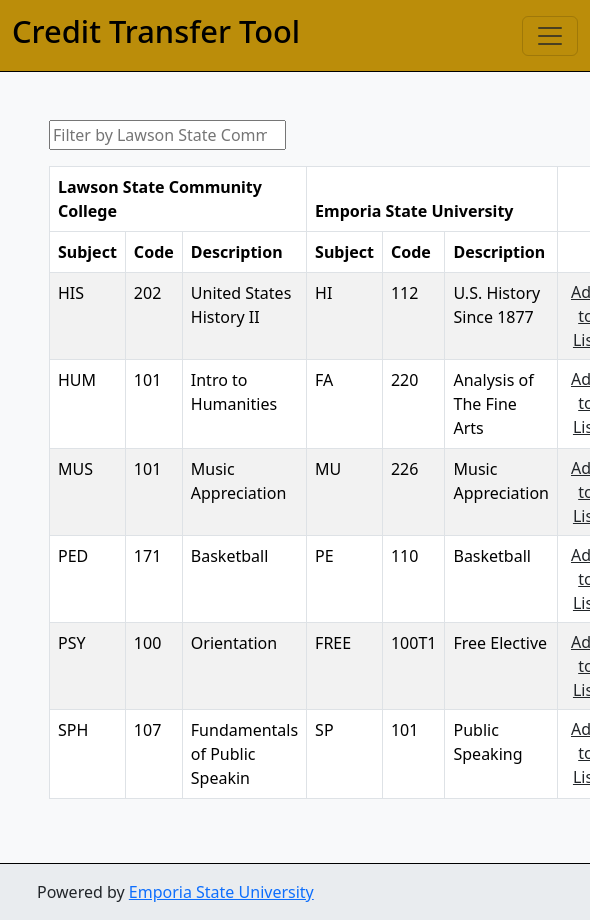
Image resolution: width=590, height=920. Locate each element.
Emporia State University (221, 892)
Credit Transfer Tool (156, 31)
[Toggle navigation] (550, 36)
